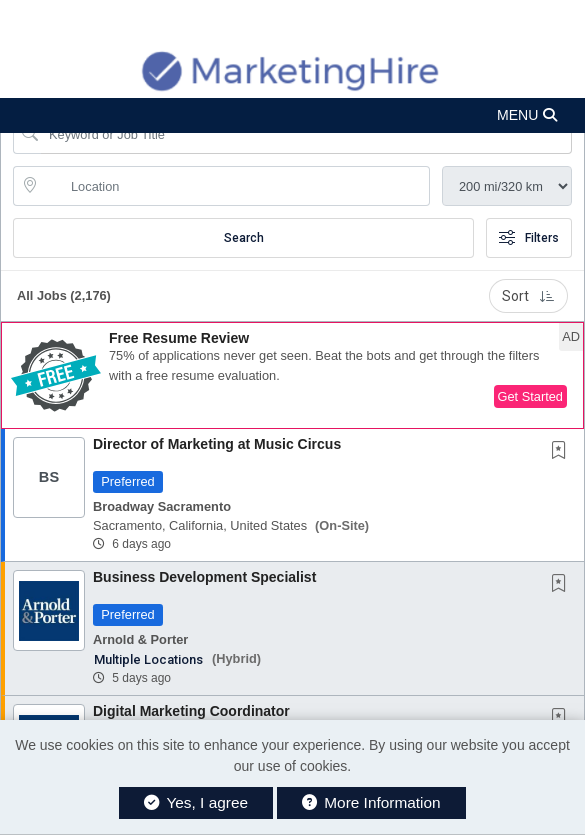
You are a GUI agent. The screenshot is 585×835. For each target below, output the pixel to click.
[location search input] (235, 186)
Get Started (530, 396)
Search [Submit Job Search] (244, 238)
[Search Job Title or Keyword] (306, 134)
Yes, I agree (196, 802)
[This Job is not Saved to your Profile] (563, 452)
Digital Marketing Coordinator (191, 711)
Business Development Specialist (204, 577)
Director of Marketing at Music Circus (217, 444)
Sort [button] (528, 296)
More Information (371, 802)
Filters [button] (529, 238)
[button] (292, 115)
